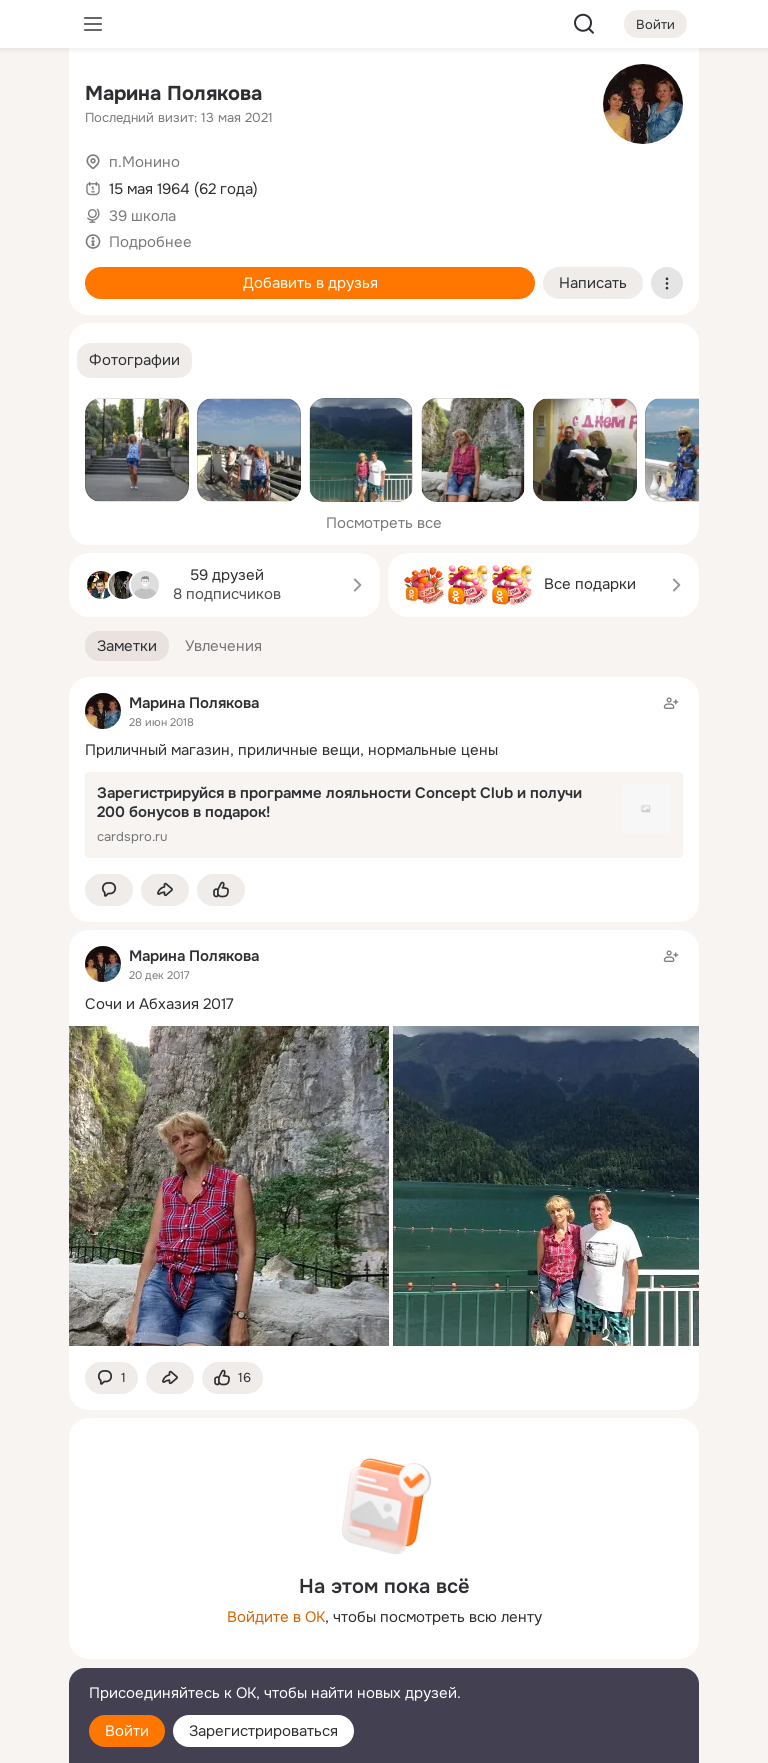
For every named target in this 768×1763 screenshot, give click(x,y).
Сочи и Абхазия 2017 (159, 1004)
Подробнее (150, 242)
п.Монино (144, 162)
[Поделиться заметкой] (165, 890)
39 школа (142, 216)
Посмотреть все (384, 523)
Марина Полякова (173, 93)
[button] (134, 360)
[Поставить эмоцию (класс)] (221, 890)
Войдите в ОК (276, 1617)
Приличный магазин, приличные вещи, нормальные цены (291, 750)
